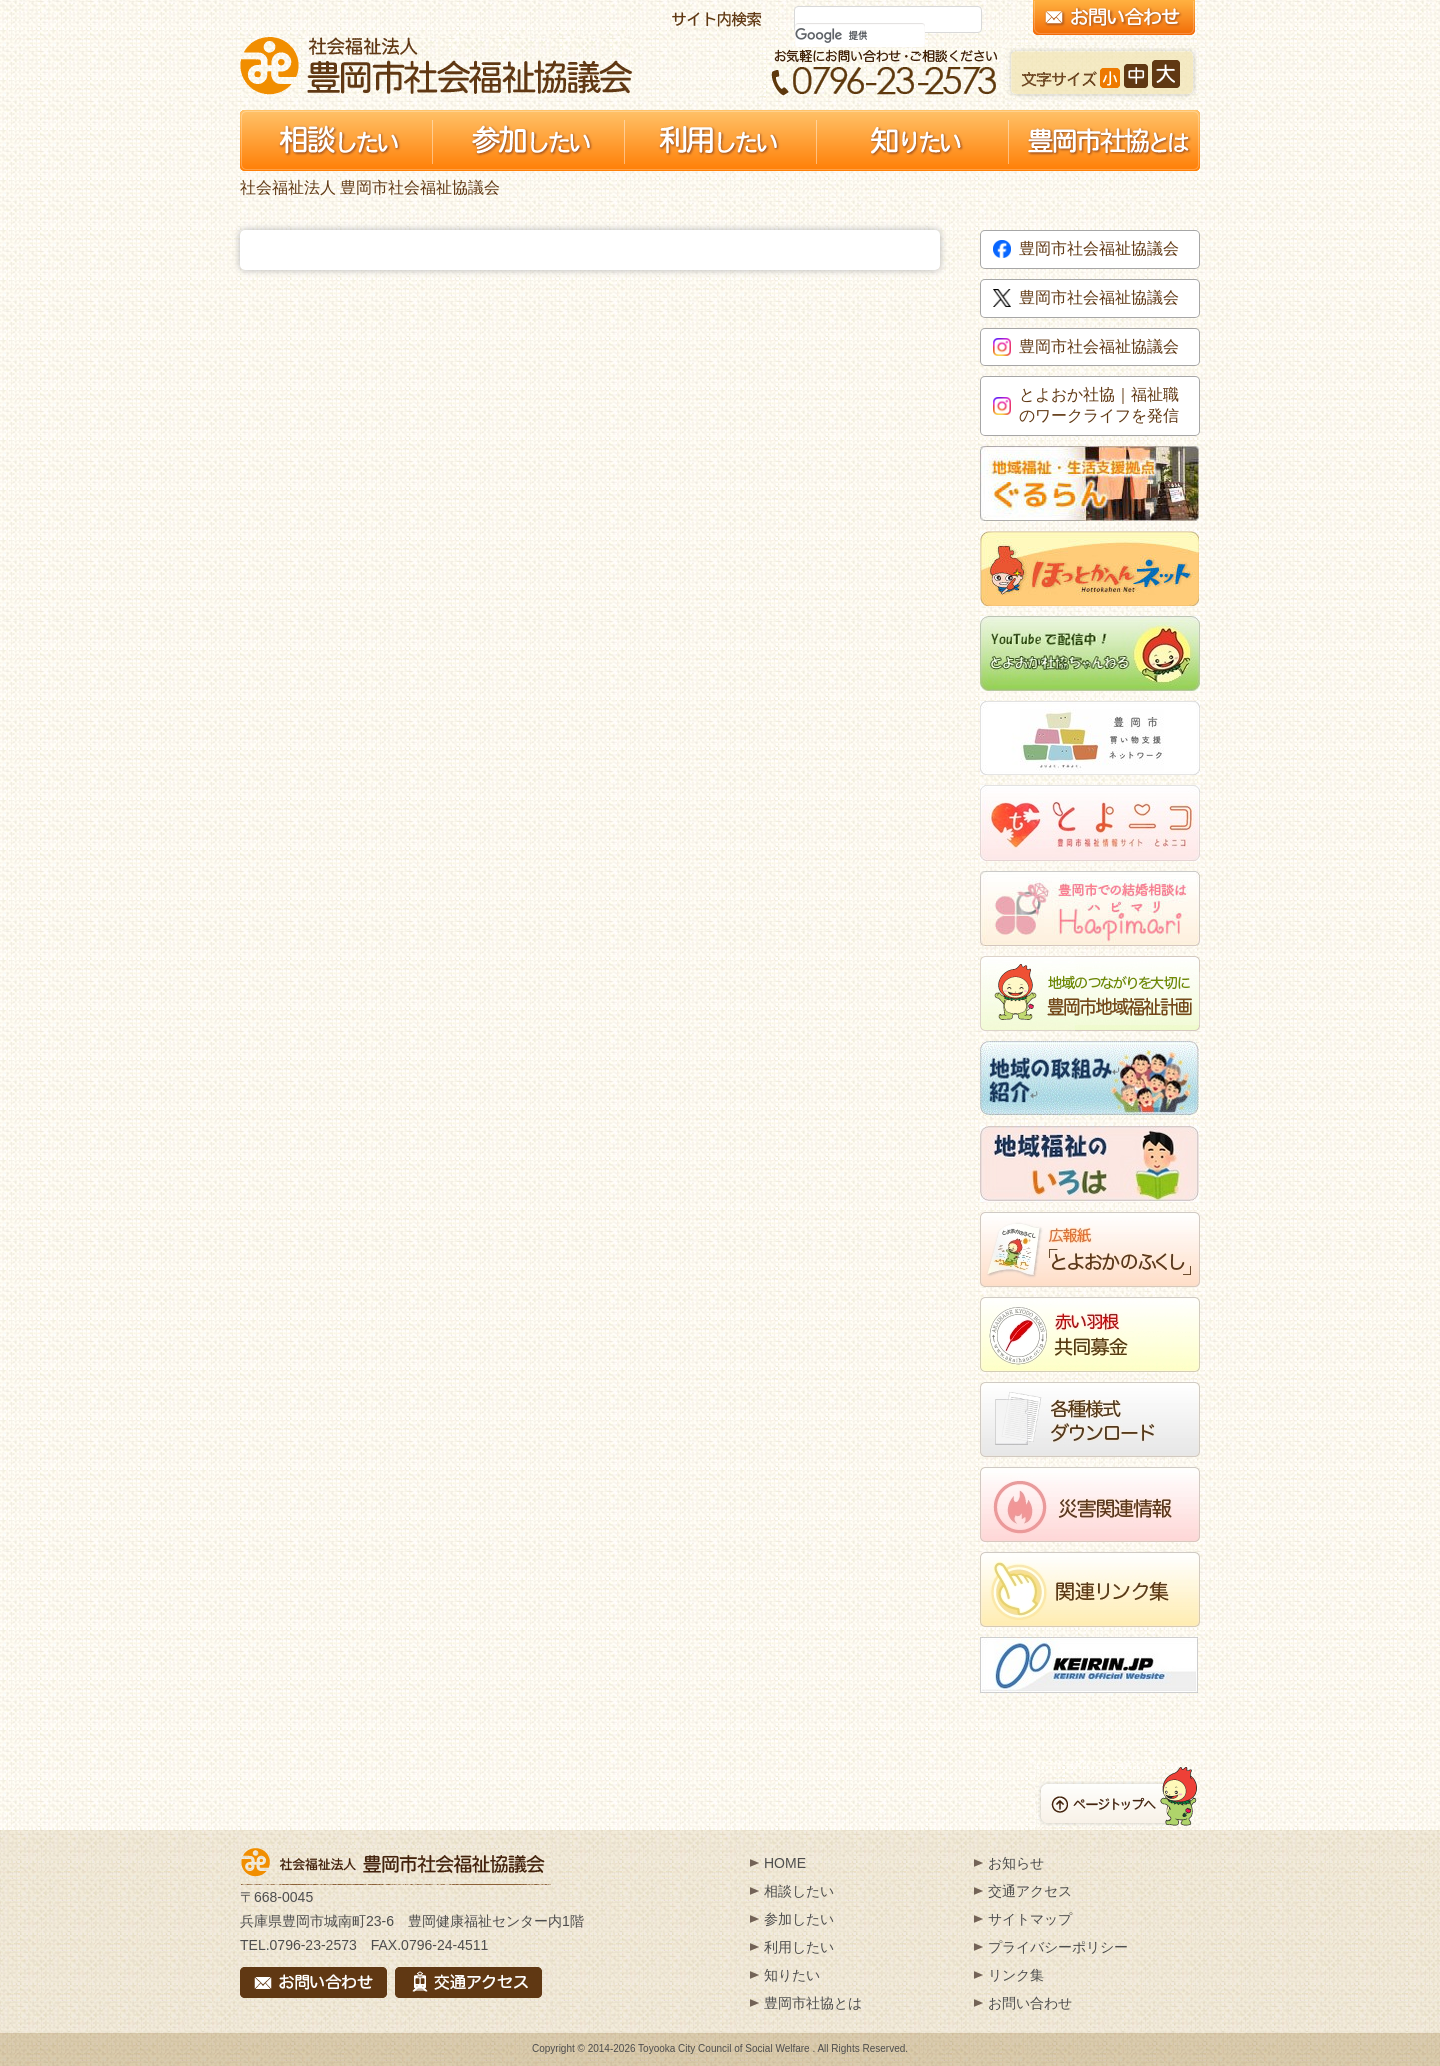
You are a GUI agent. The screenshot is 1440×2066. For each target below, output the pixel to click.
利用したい (799, 1947)
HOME (785, 1863)
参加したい (799, 1919)
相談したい (799, 1891)
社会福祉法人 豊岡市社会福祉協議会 (436, 65)
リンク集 (1016, 1975)
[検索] (860, 35)
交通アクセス (1030, 1891)
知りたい (792, 1975)
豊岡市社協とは (813, 2003)
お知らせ (1016, 1863)
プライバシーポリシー (1058, 1947)
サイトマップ (1030, 1919)
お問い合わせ (1030, 2003)
